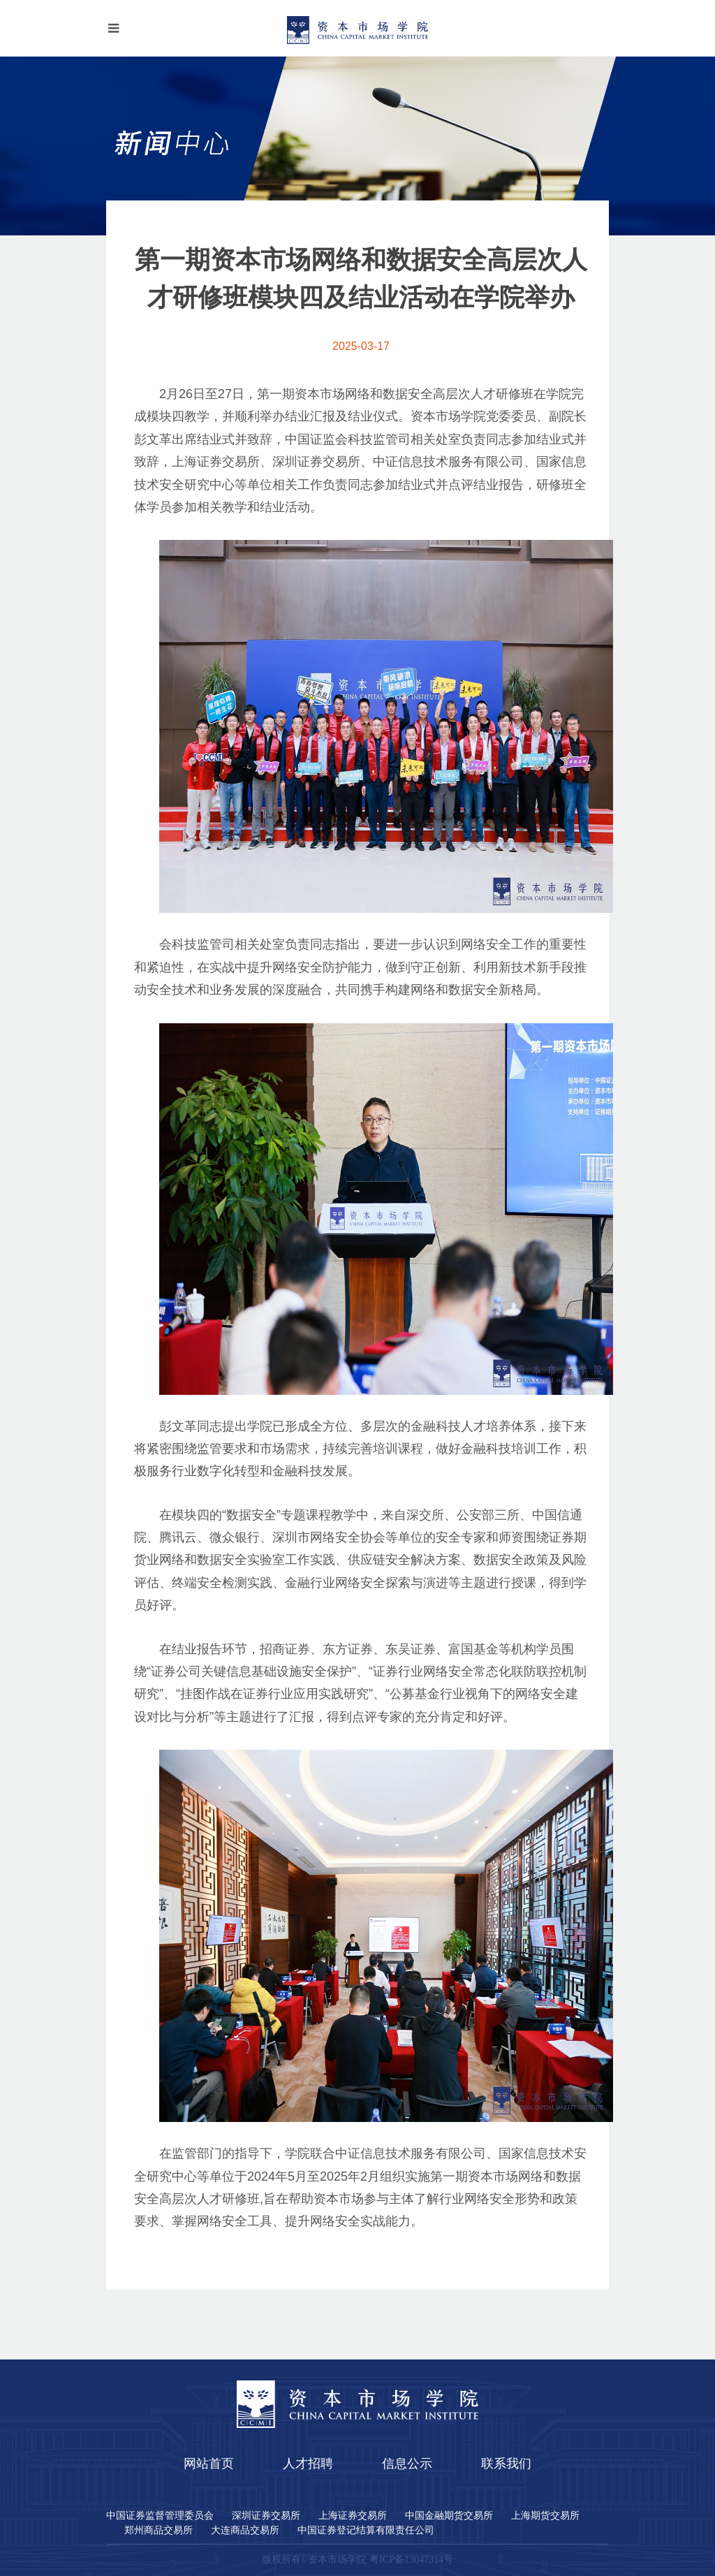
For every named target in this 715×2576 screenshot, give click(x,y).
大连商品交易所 (245, 2530)
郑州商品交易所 (158, 2530)
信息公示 (407, 2464)
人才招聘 (308, 2464)
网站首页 (209, 2464)
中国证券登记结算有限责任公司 (365, 2530)
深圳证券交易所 (266, 2516)
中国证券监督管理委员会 (160, 2516)
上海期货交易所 (545, 2516)
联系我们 (506, 2464)
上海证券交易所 (352, 2516)
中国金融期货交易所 (449, 2516)
